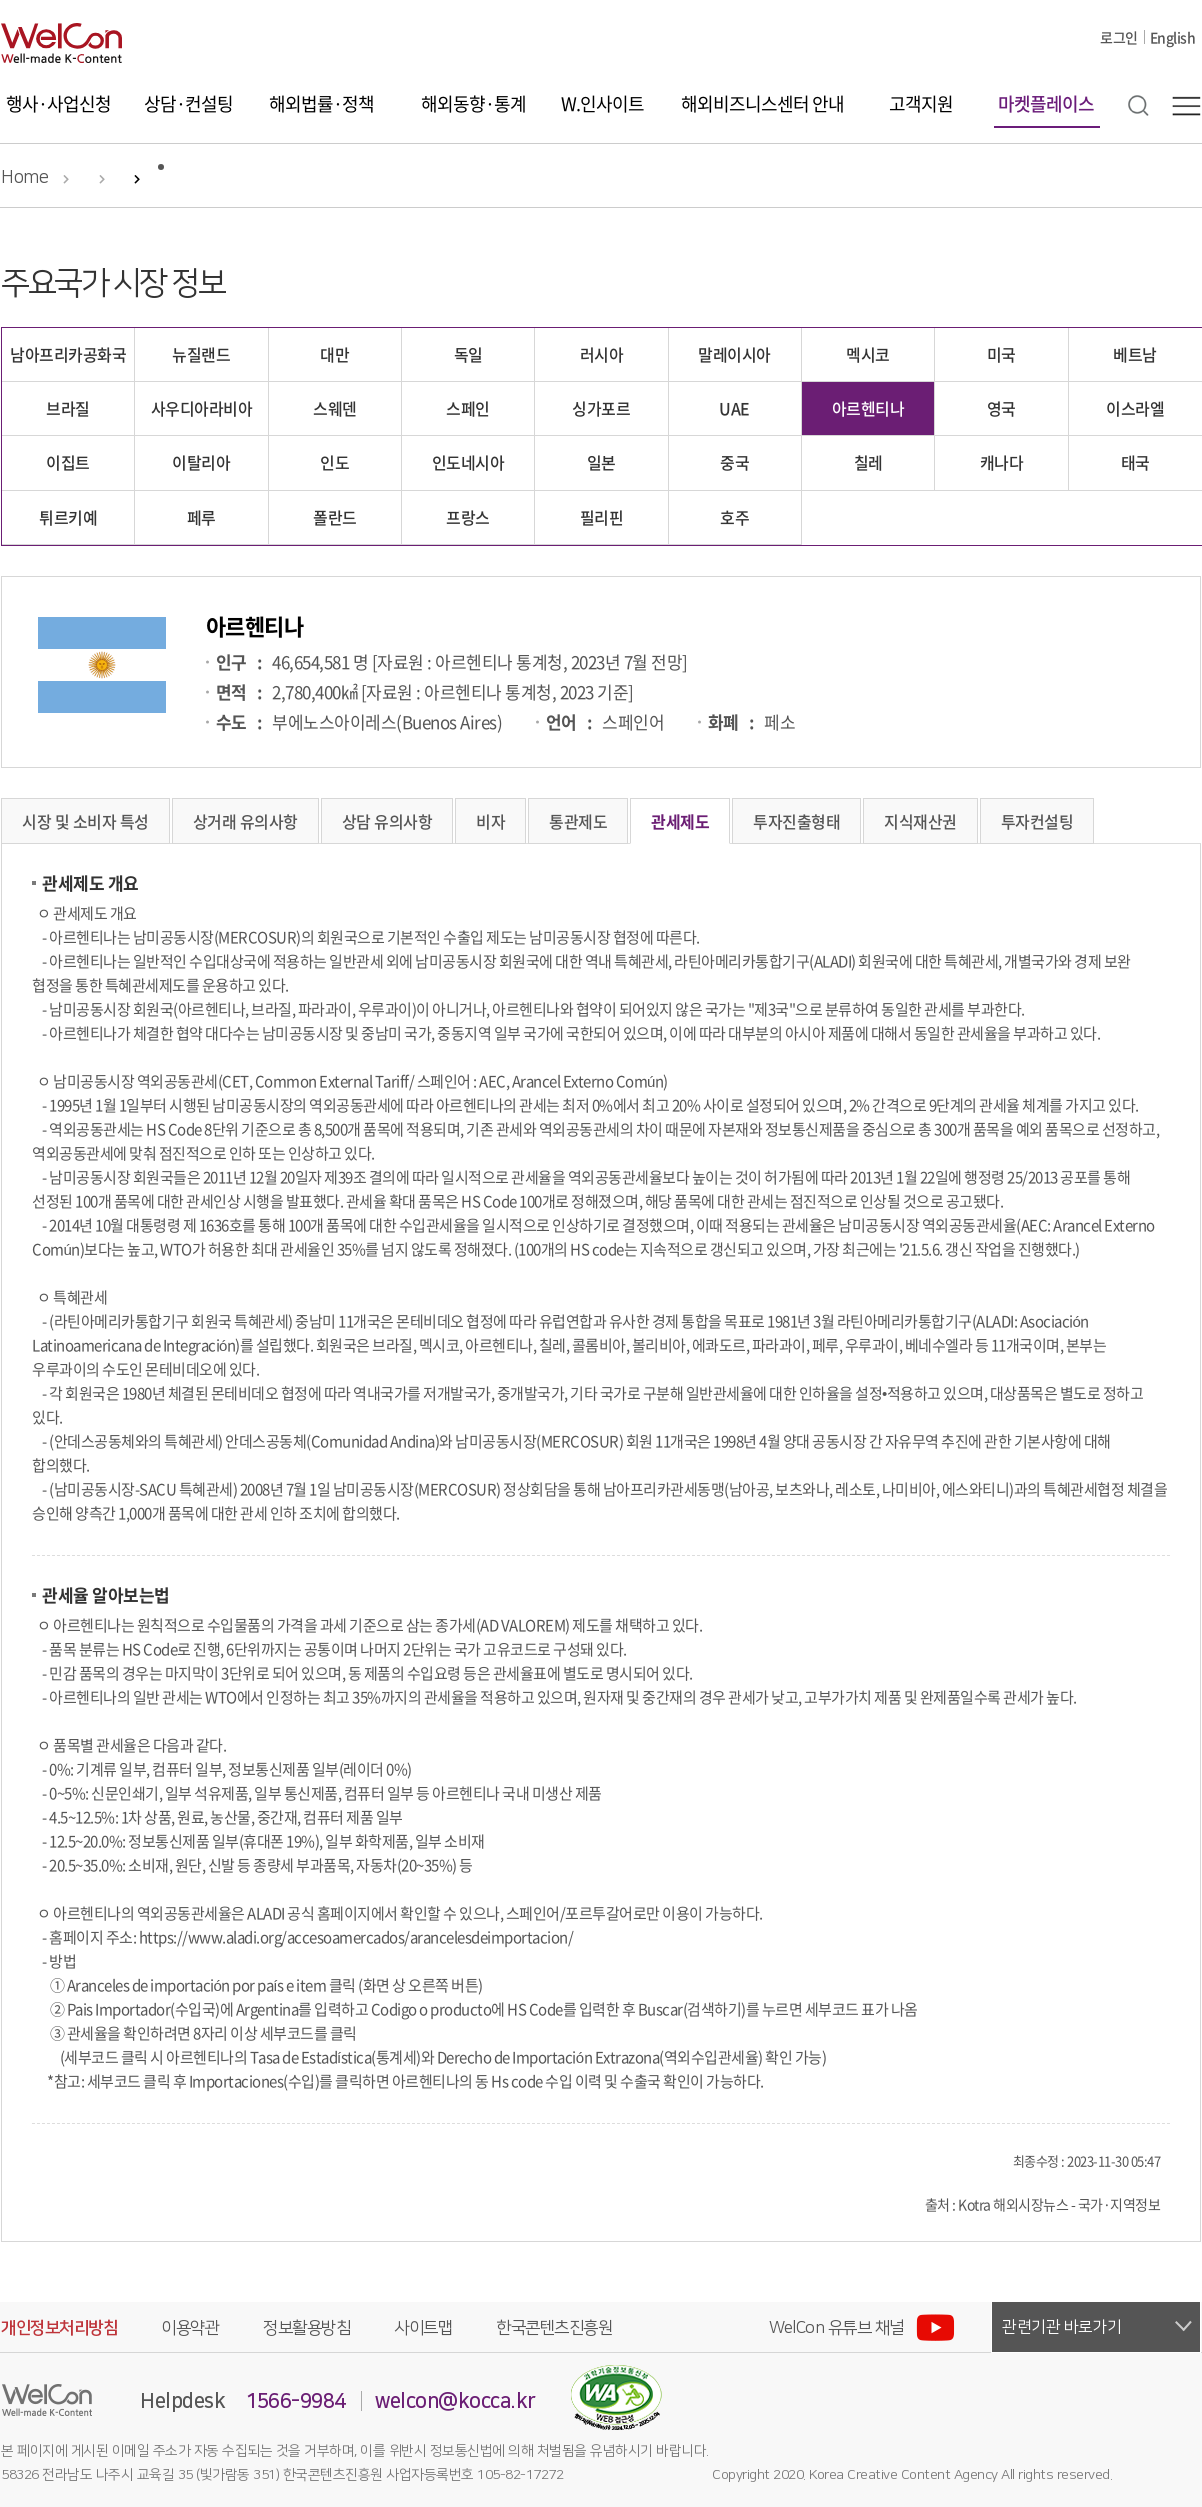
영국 (1001, 408)
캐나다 (1002, 462)
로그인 (1119, 37)
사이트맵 (423, 2328)
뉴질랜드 (201, 354)
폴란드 (335, 517)
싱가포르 (601, 408)
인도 (334, 462)
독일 (468, 354)
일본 (601, 462)
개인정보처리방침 (59, 2328)
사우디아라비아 (202, 408)
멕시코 (868, 354)
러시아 (602, 354)
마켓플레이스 (1046, 103)
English (1173, 37)
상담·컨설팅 (188, 103)
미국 (1001, 354)
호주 (734, 517)
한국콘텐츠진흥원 (554, 2328)
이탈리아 (201, 462)
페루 (201, 517)
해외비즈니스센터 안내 (762, 103)
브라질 (68, 408)
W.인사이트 (602, 103)
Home (24, 178)
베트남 (1135, 354)
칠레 (868, 462)
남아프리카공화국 (68, 354)
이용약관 (190, 2328)
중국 (734, 462)
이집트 (68, 462)
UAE (734, 408)
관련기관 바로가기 (1062, 2327)
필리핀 (602, 517)
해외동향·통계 (473, 103)
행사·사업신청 (58, 103)
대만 (334, 354)
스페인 (468, 408)
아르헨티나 (868, 408)
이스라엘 (1135, 408)
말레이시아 (734, 354)
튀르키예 (68, 517)
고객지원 (921, 103)
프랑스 (468, 517)
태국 (1135, 462)
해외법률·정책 (321, 103)
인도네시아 (468, 462)
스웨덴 (335, 408)
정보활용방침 (306, 2328)
